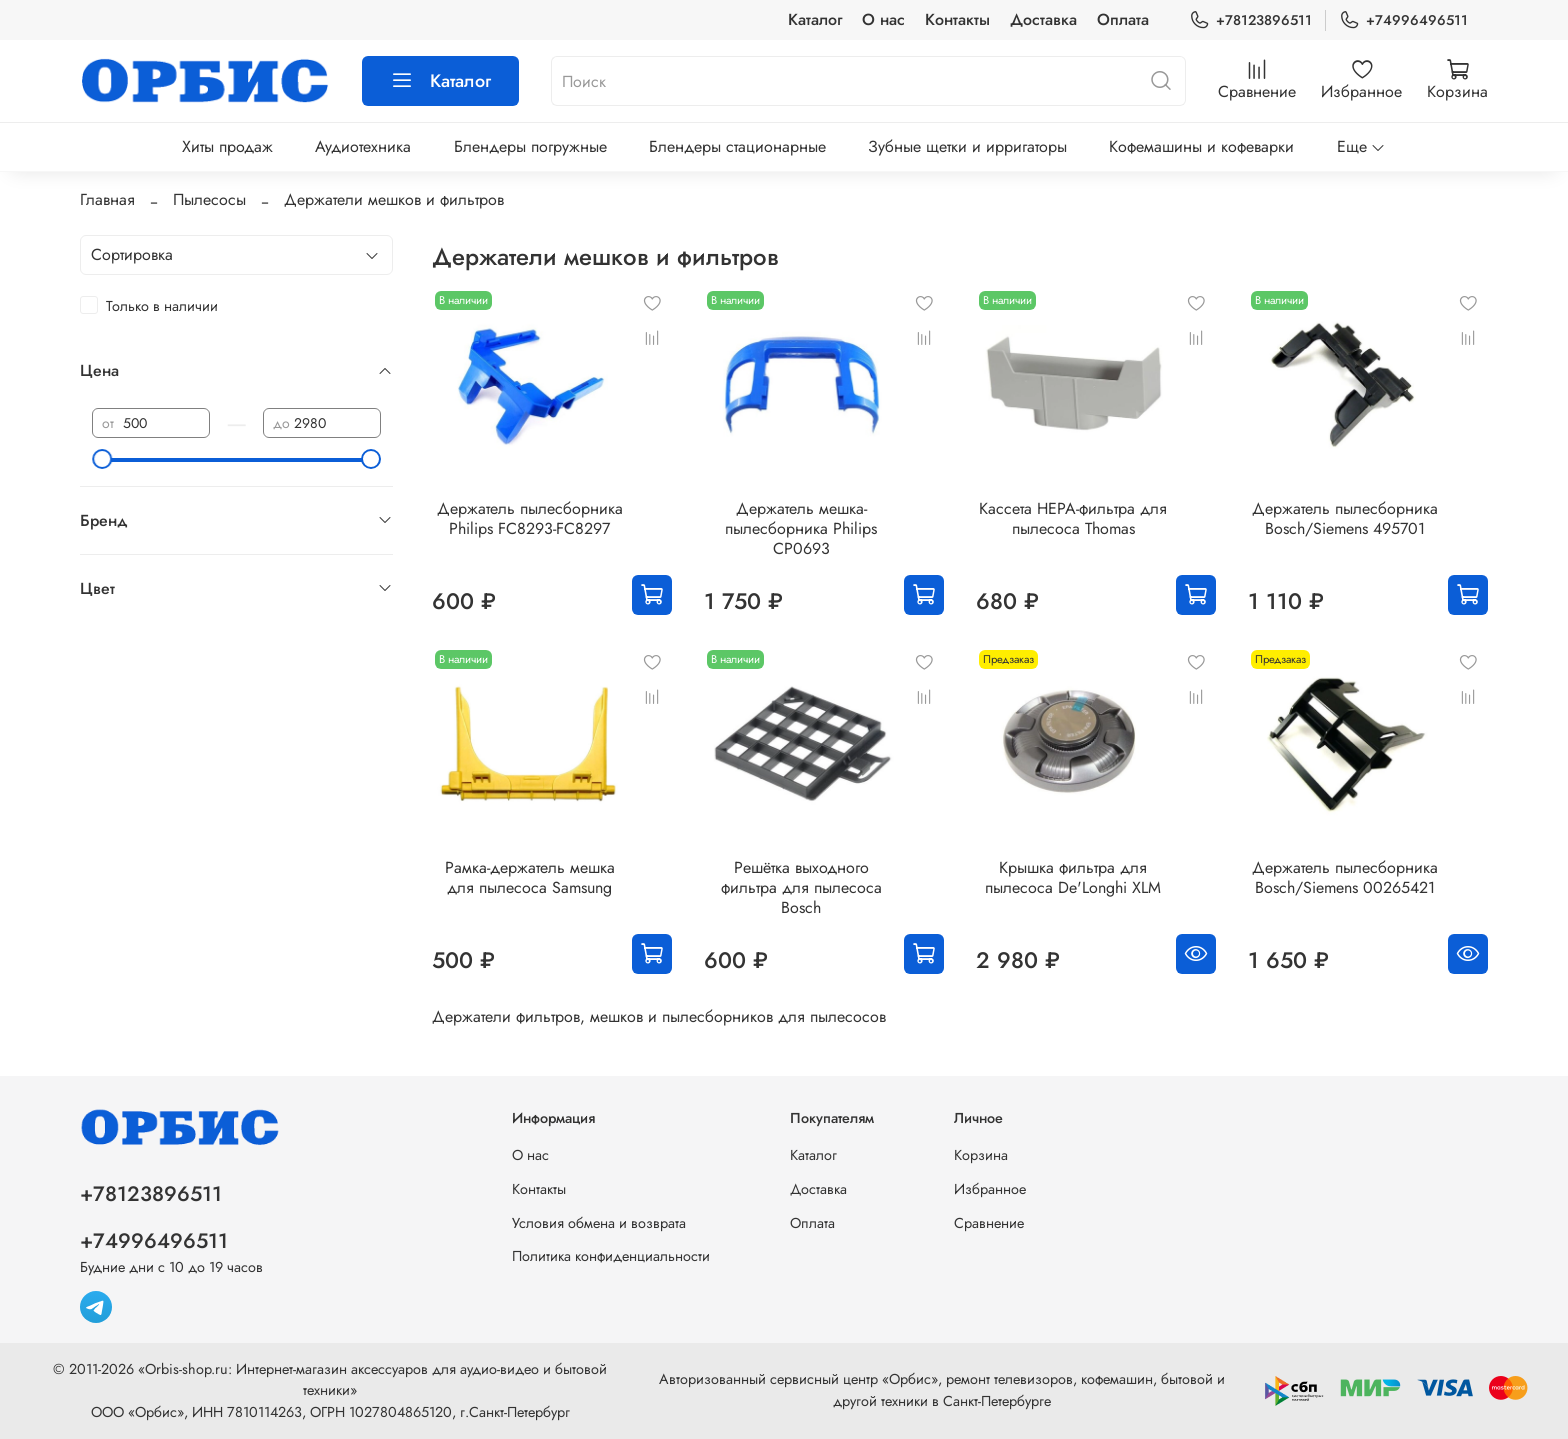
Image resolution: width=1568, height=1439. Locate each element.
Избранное (990, 1189)
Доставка (1043, 19)
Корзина (981, 1155)
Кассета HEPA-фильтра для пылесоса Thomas (1073, 518)
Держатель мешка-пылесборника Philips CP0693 (801, 528)
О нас (883, 19)
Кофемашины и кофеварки (1201, 146)
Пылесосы (209, 199)
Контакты (957, 19)
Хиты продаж (227, 146)
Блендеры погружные (530, 146)
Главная (107, 199)
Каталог (815, 19)
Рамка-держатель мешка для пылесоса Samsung (530, 877)
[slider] (102, 459)
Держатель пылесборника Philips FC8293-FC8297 (530, 518)
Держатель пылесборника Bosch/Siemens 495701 (1345, 518)
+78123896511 (1250, 20)
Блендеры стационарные (737, 146)
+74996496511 (1403, 20)
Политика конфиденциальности (611, 1256)
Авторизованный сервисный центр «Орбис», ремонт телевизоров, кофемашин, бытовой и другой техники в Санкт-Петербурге (942, 1390)
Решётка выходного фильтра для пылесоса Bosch (801, 887)
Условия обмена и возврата (599, 1223)
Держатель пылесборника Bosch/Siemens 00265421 (1345, 877)
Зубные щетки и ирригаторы (967, 146)
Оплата (1123, 19)
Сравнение (989, 1223)
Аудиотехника (363, 146)
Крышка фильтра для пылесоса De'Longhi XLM (1073, 877)
